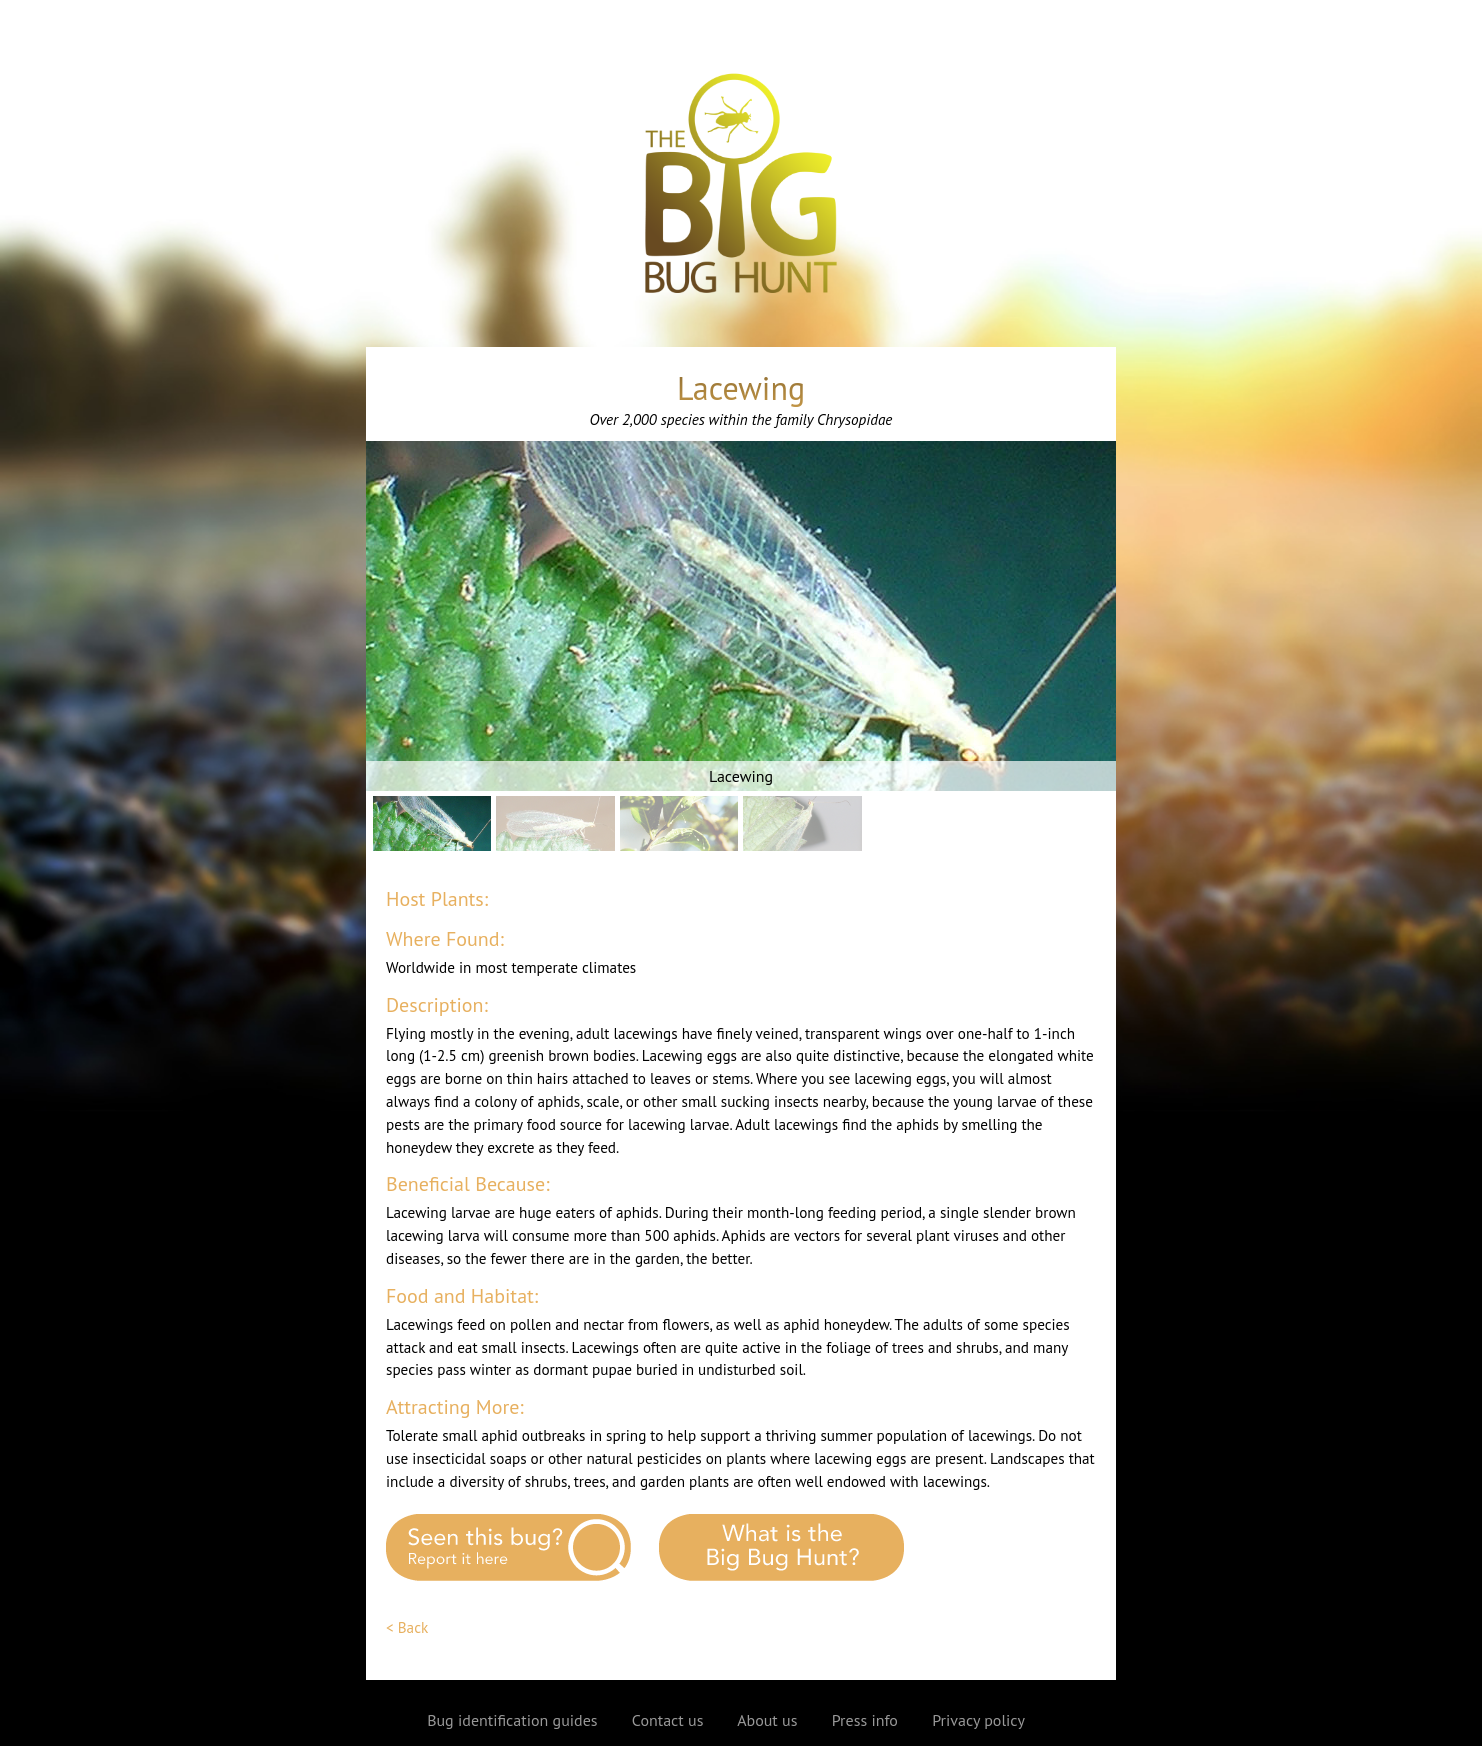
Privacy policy (978, 1720)
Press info (865, 1720)
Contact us (668, 1720)
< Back (407, 1627)
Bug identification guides (512, 1720)
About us (767, 1720)
